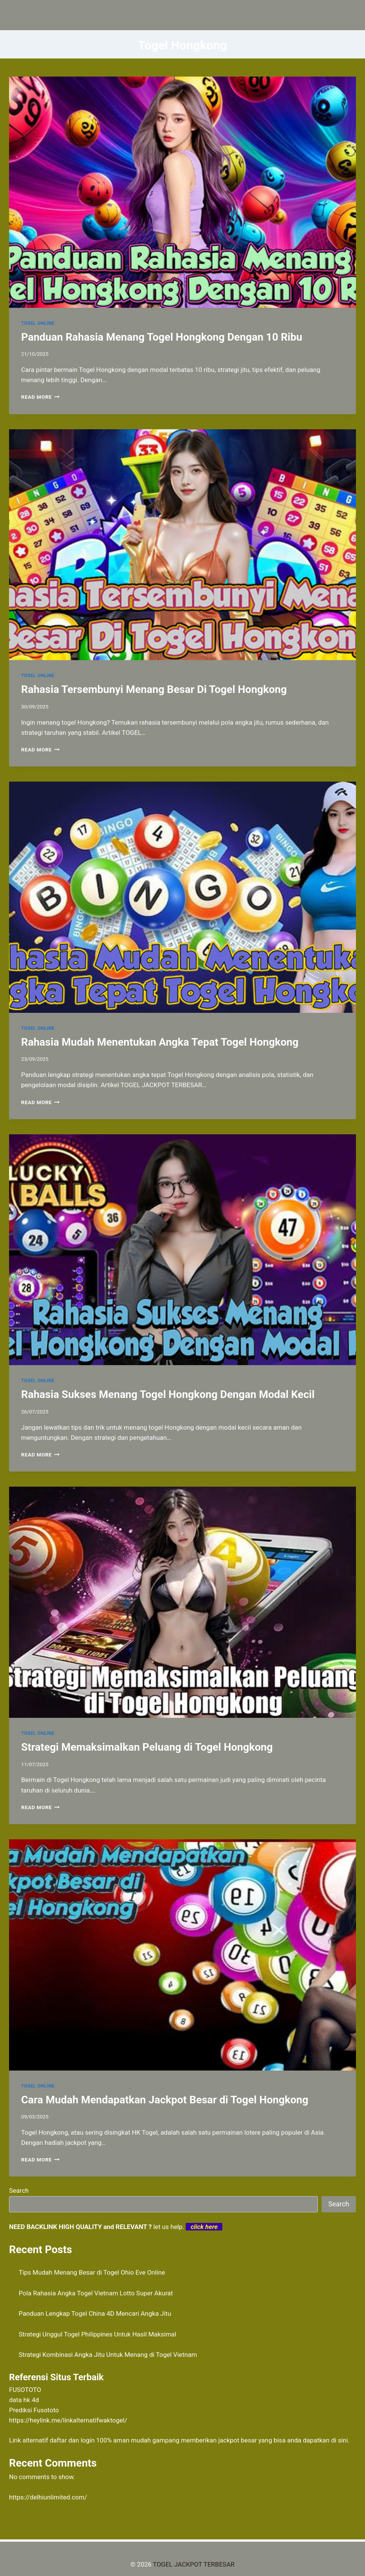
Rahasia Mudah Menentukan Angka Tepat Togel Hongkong (160, 1042)
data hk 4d (24, 2400)
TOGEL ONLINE (37, 323)
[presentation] (182, 192)
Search (19, 2190)
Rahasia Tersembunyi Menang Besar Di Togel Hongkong (154, 689)
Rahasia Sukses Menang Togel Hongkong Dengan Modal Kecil (167, 1394)
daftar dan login (72, 2440)
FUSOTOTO (25, 2389)
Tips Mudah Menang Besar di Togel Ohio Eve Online (92, 2272)
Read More (40, 397)
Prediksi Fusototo (34, 2410)
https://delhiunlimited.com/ (48, 2497)
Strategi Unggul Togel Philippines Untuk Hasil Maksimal (97, 2334)
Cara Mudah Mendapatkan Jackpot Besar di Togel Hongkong (164, 2100)
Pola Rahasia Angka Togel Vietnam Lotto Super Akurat (96, 2293)
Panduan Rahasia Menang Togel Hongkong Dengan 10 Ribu (161, 337)
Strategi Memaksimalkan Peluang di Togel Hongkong (147, 1747)
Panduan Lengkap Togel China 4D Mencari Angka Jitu (95, 2313)
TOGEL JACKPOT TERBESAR (193, 2564)
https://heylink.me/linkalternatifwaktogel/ (68, 2420)
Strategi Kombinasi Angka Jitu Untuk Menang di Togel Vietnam (108, 2354)
